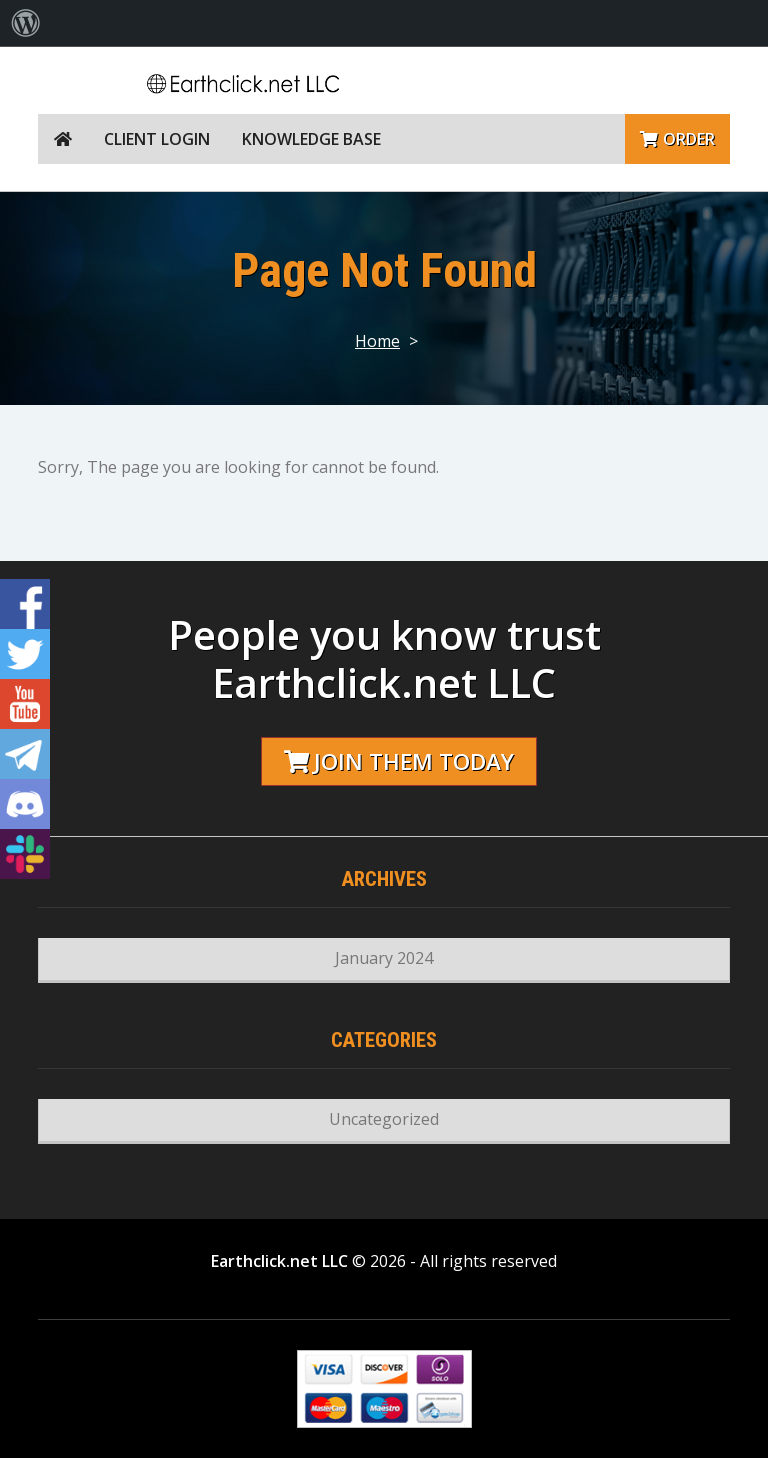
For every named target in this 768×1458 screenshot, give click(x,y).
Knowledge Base (311, 139)
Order (677, 139)
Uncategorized (384, 1119)
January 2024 (384, 958)
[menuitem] (26, 23)
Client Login (157, 139)
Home (377, 341)
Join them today (399, 761)
